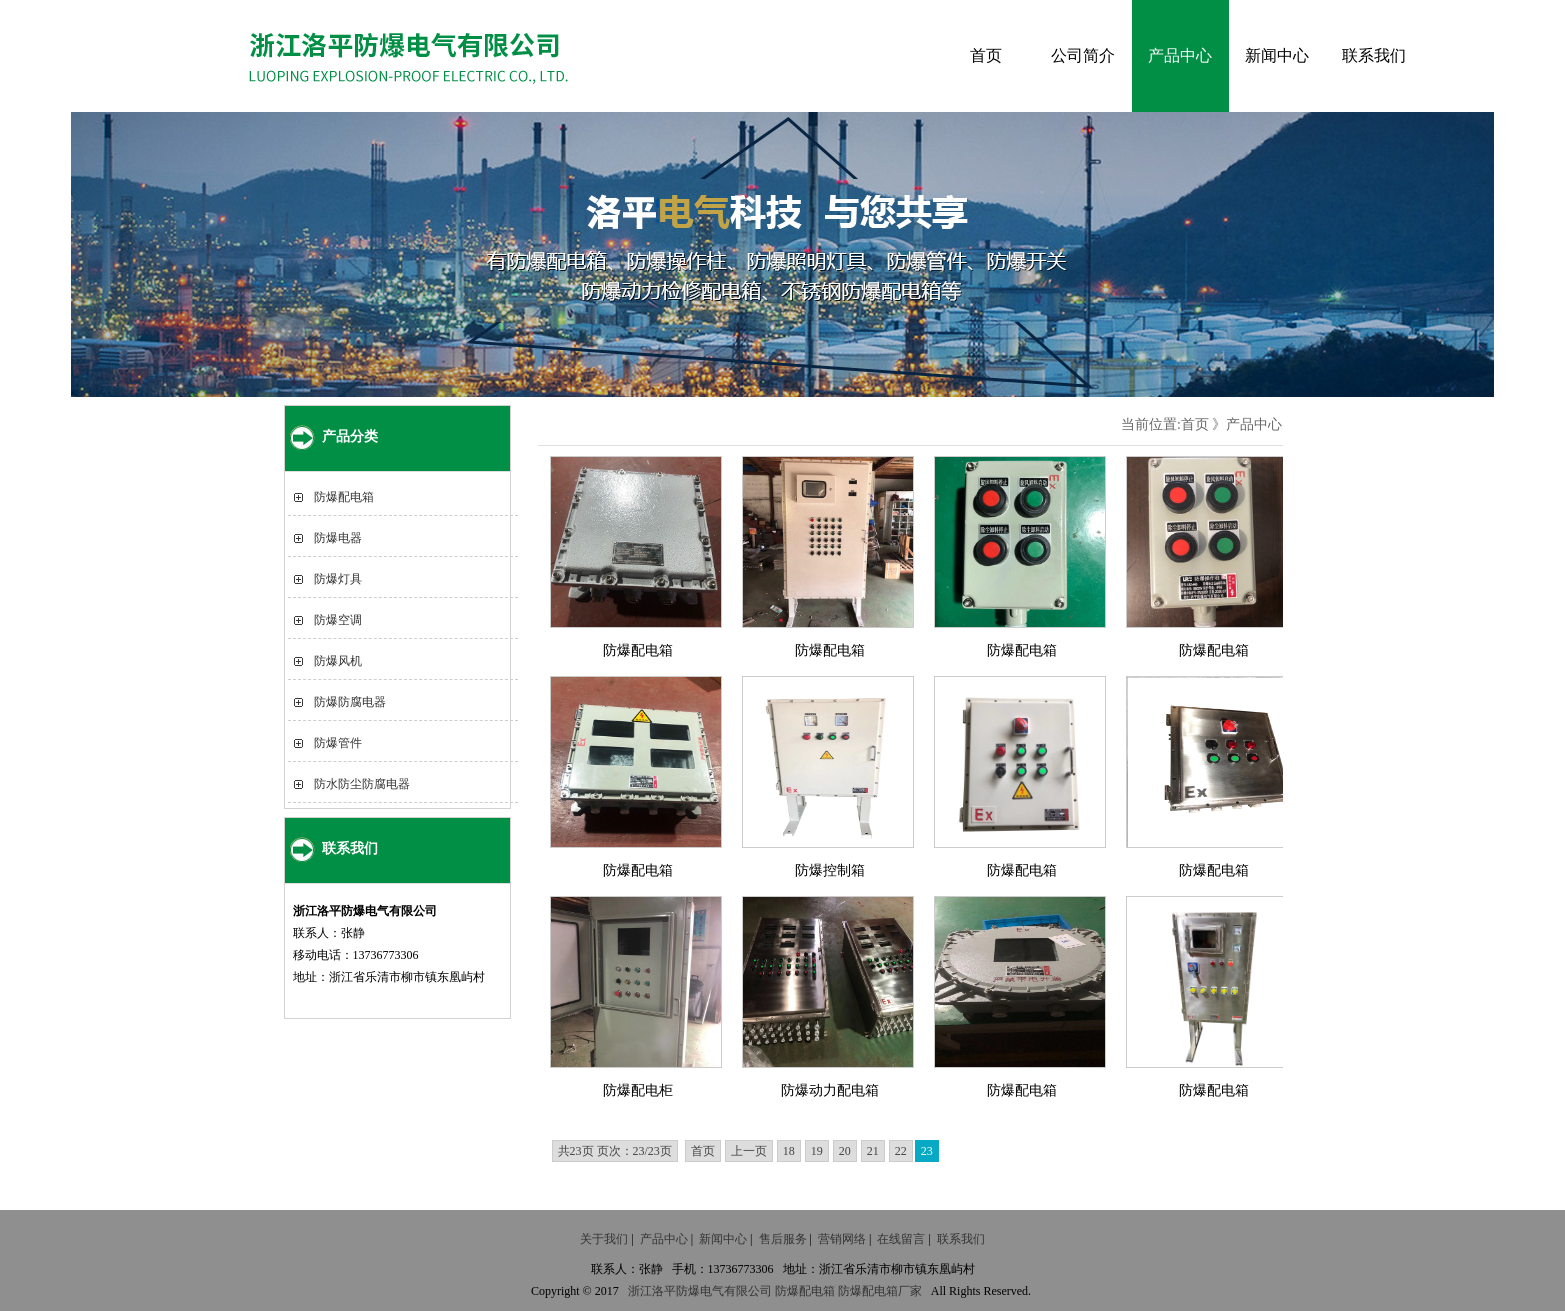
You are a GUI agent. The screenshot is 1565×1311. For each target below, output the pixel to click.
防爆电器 (338, 538)
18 (789, 1151)
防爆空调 (338, 620)
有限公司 (748, 1291)
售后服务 (783, 1239)
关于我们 (604, 1239)
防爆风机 (338, 661)
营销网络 (842, 1239)
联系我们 (1374, 55)
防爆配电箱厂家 (880, 1291)
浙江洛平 (652, 1291)
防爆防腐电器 (350, 702)
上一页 (749, 1151)
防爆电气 (700, 1291)
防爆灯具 (338, 579)
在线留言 (901, 1239)
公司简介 (1083, 55)
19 (817, 1151)
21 (873, 1151)
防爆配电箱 (344, 497)
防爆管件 (338, 743)
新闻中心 (1277, 55)
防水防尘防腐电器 (362, 784)
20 (845, 1151)
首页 (986, 55)
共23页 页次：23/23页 (615, 1151)
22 (901, 1151)
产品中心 (1180, 55)
